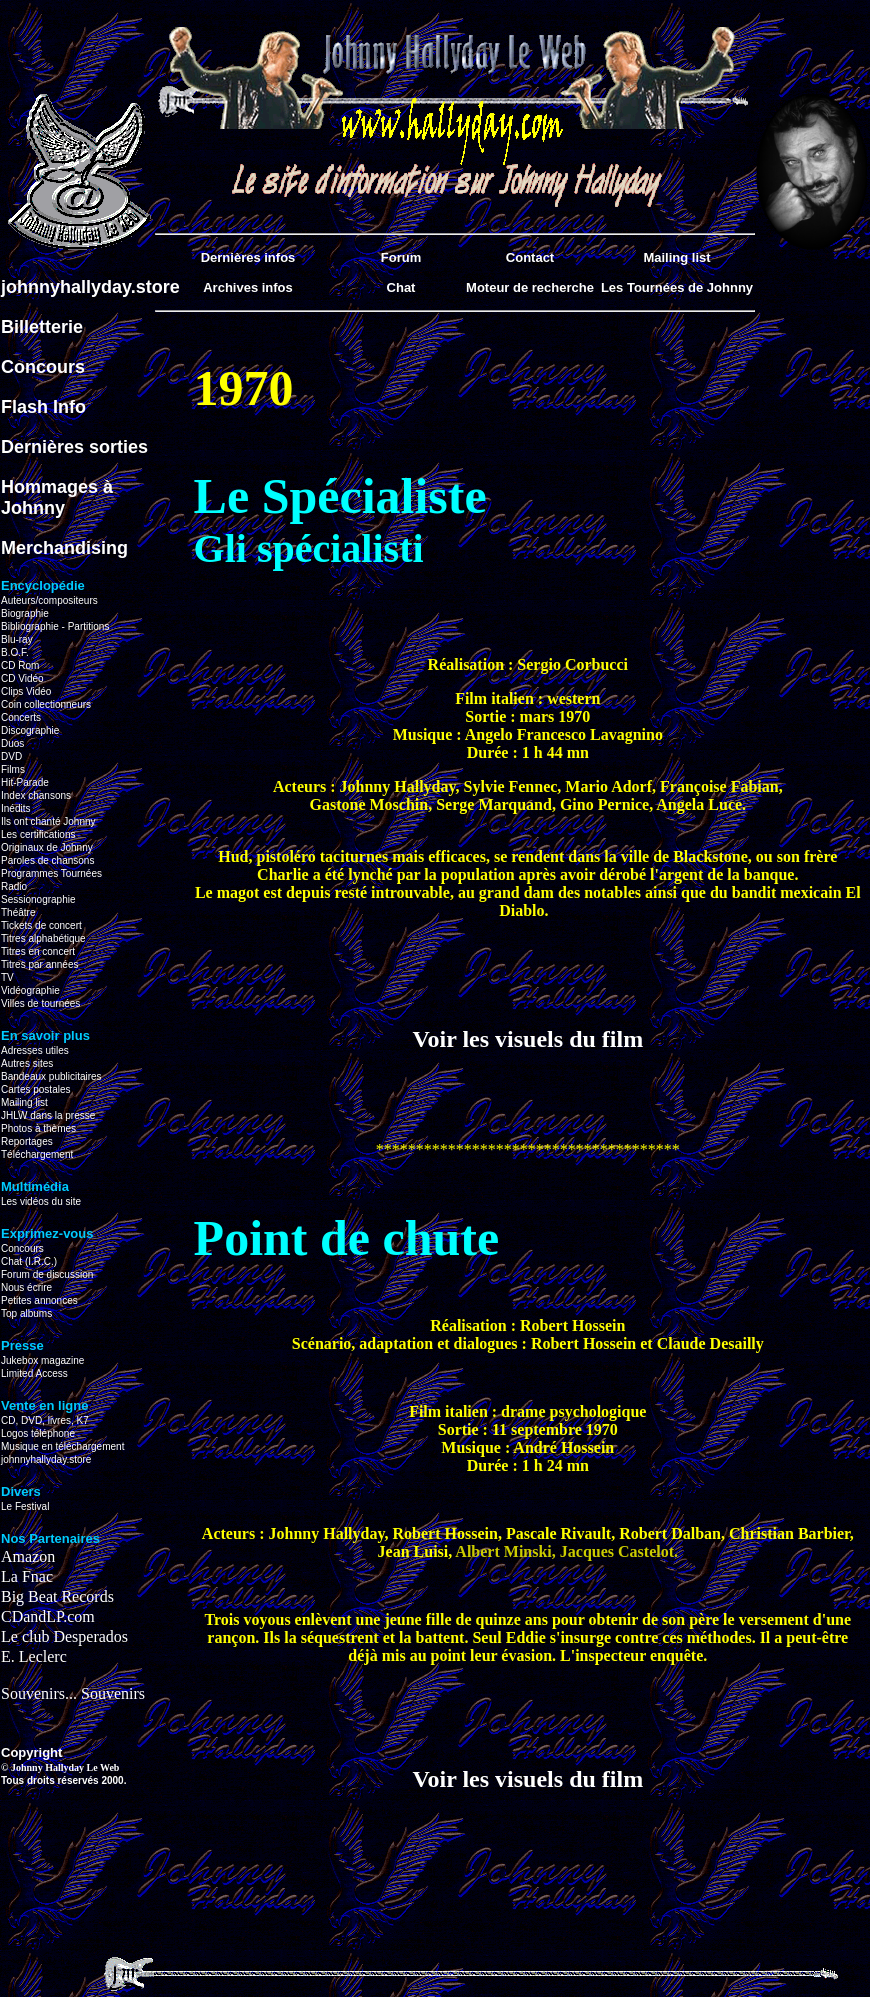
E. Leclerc (34, 1656)
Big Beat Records (57, 1596)
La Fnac (27, 1576)
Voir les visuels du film (527, 1039)
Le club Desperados (64, 1636)
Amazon (28, 1556)
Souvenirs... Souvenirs (73, 1693)
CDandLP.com (48, 1616)
